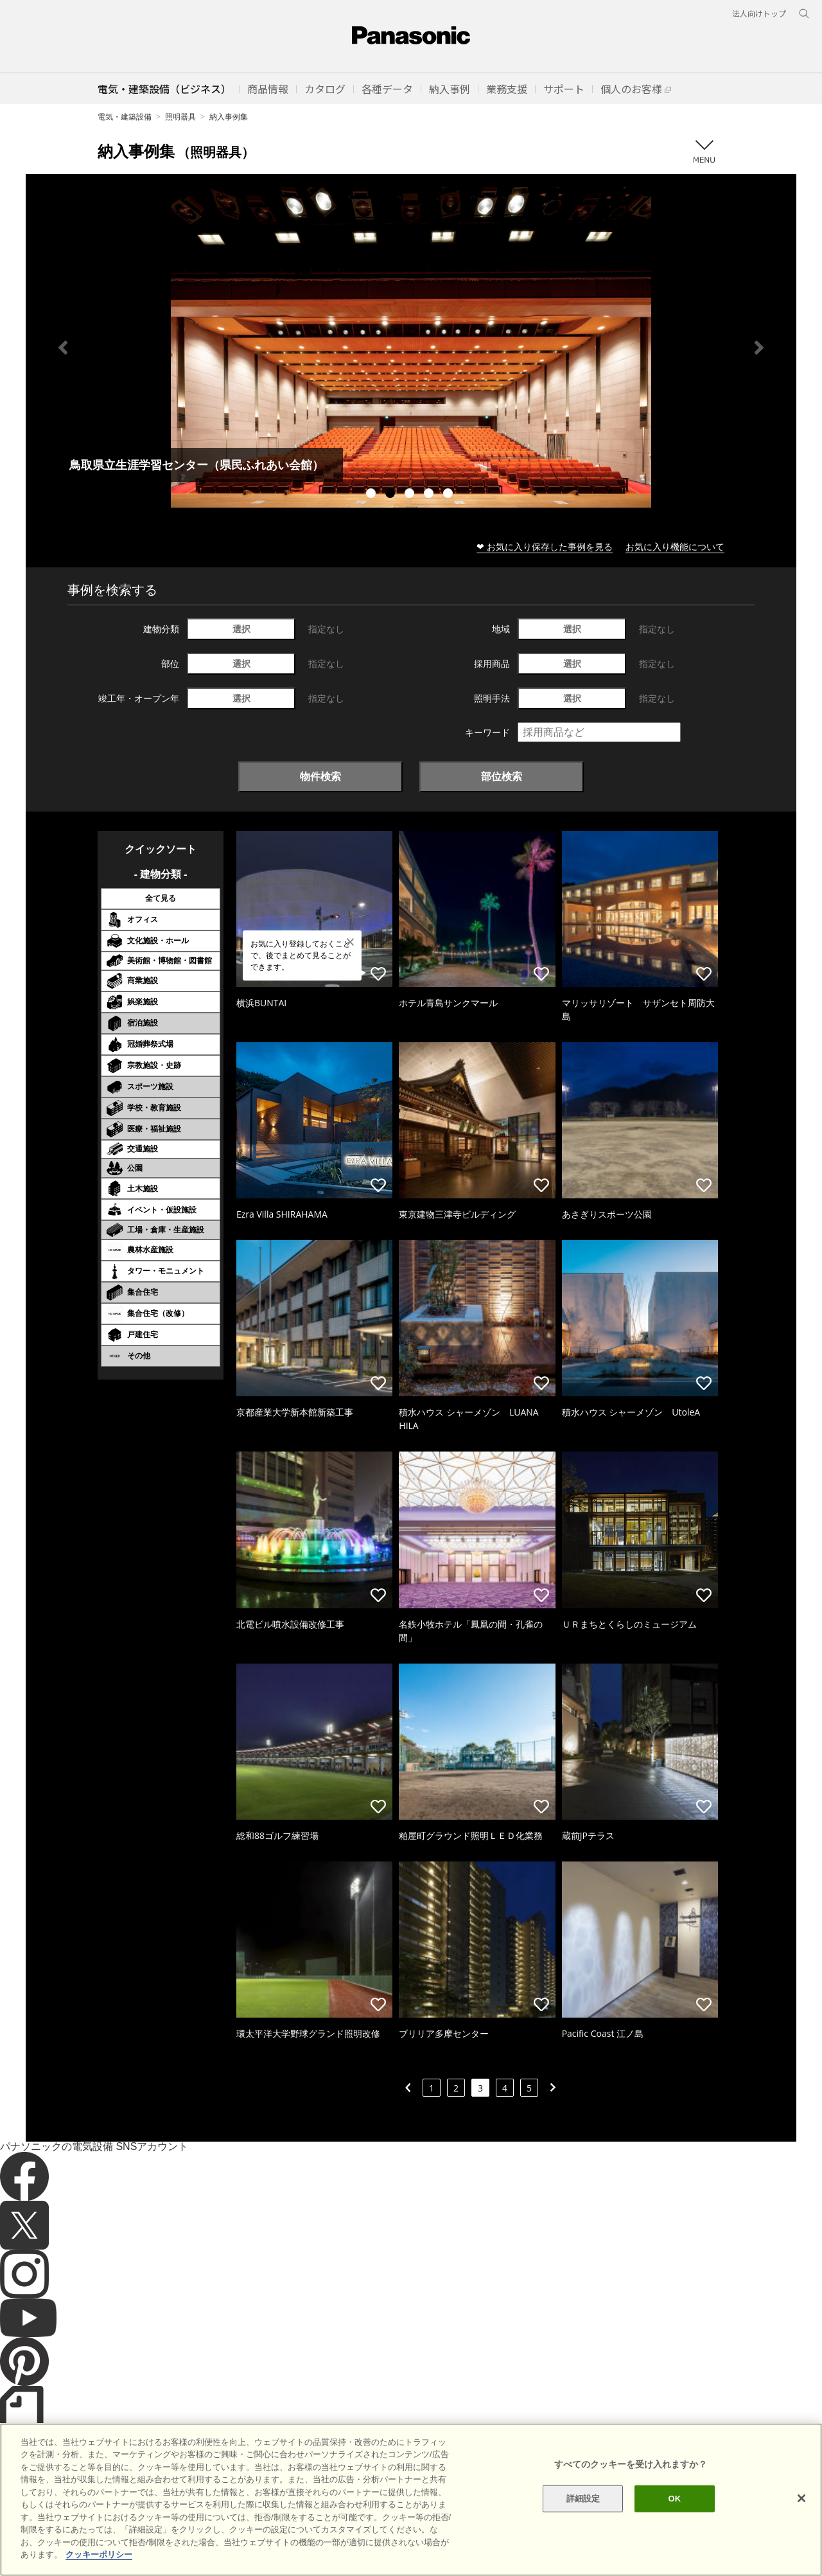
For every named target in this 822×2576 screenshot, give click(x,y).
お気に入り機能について (674, 546)
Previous (63, 347)
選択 (241, 629)
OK (674, 2498)
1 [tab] (372, 494)
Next (759, 347)
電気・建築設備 (125, 116)
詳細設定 (583, 2498)
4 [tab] (430, 494)
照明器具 (180, 116)
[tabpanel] (411, 347)
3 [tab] (411, 494)
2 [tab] (391, 494)
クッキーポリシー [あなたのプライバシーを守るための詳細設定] (99, 2554)
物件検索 (320, 776)
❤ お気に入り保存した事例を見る (545, 546)
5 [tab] (449, 494)
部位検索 (501, 776)
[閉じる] (801, 2498)
